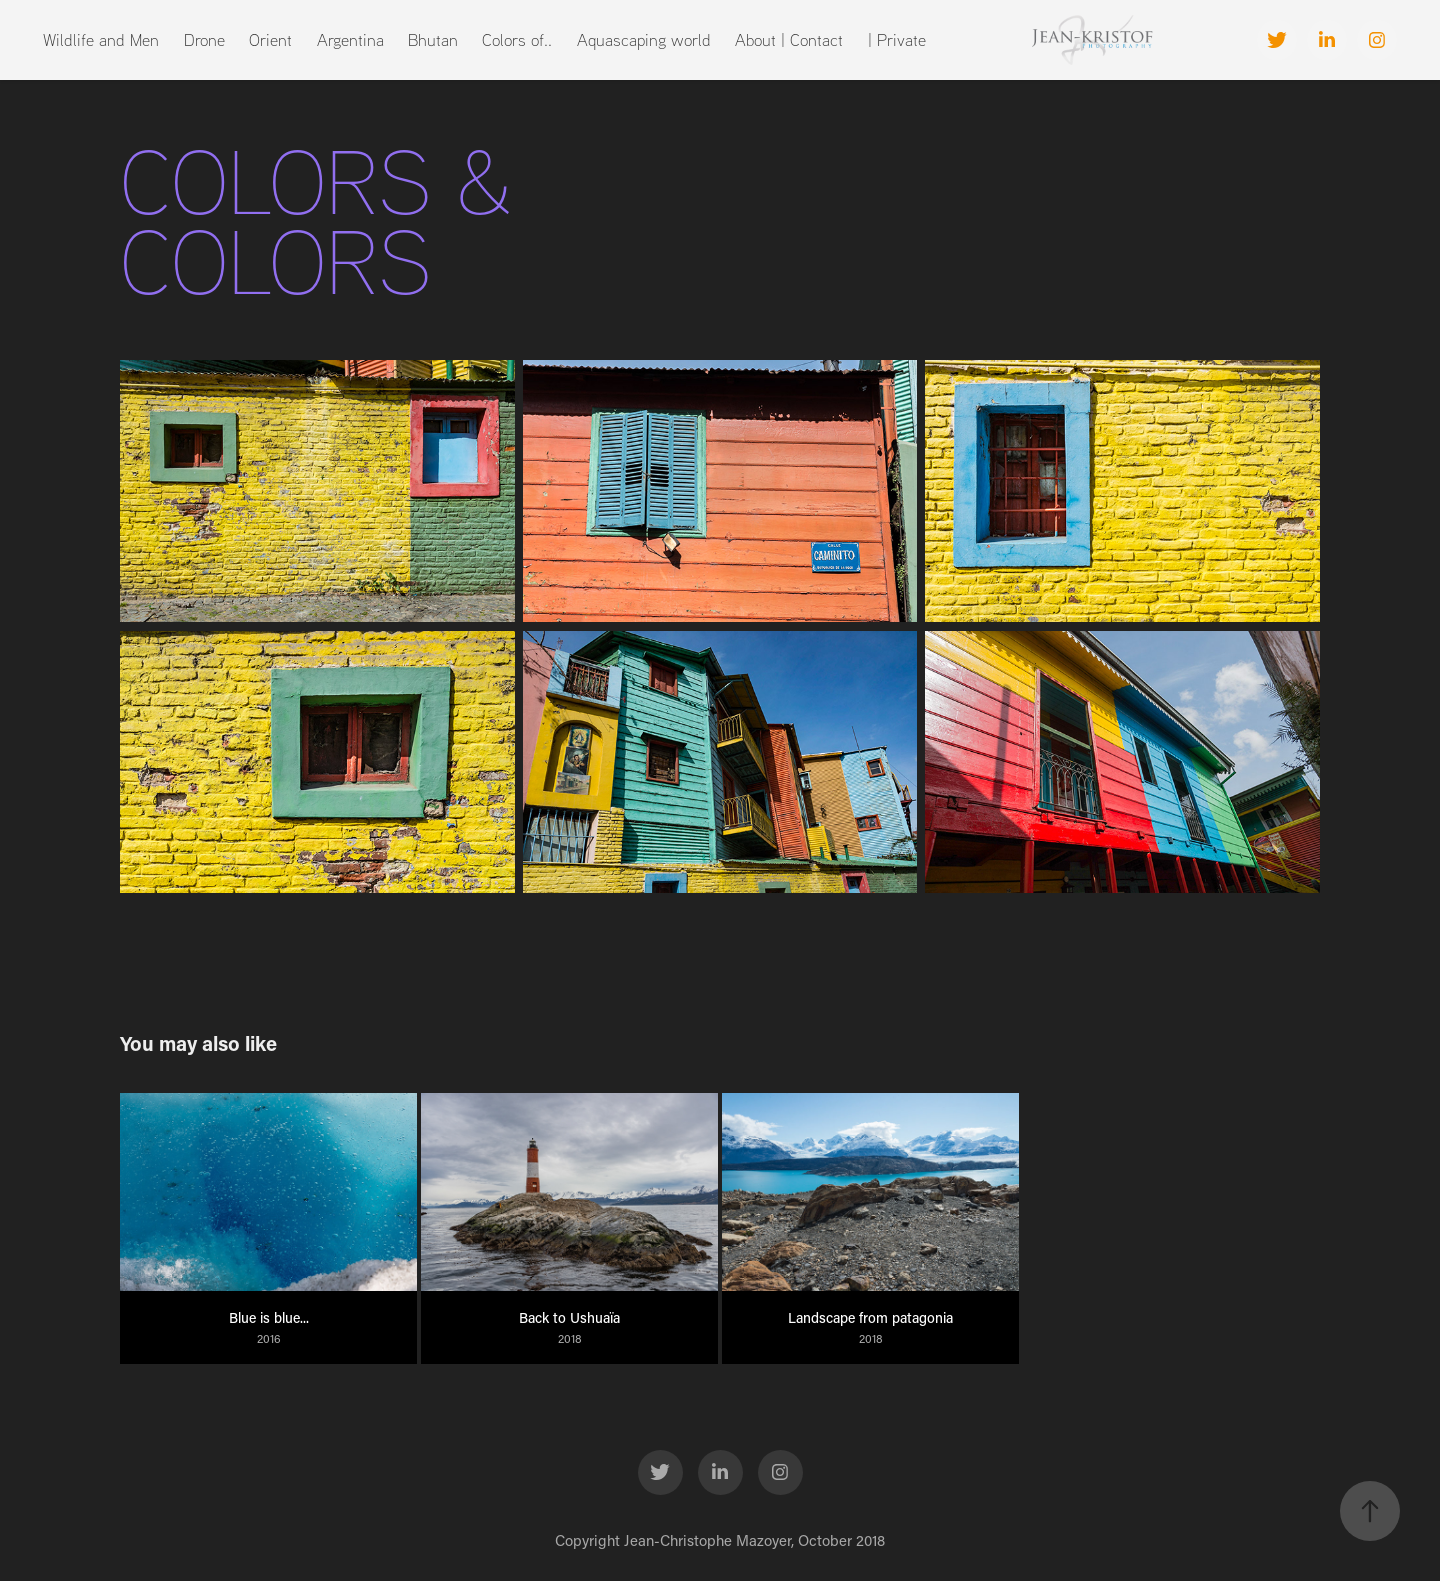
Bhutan (433, 39)
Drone (204, 39)
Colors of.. (517, 39)
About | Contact (789, 39)
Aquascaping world (644, 39)
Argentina (350, 39)
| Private (897, 39)
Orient (270, 39)
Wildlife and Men (101, 39)
